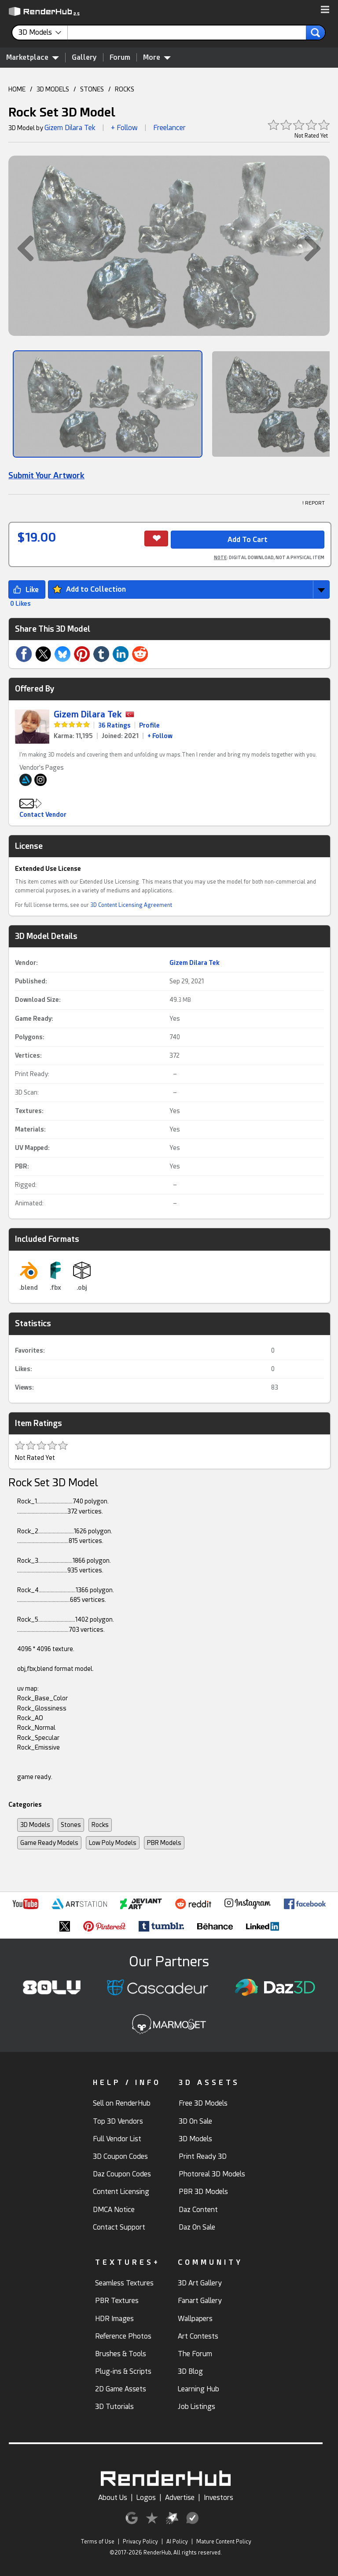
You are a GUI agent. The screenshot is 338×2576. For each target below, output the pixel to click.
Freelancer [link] (169, 128)
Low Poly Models (112, 1842)
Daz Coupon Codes (122, 2174)
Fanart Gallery (200, 2300)
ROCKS (124, 89)
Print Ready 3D (203, 2156)
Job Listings (196, 2406)
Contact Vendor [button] (42, 814)
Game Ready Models (49, 1842)
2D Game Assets (120, 2389)
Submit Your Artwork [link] (46, 475)
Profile (149, 725)
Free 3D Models (203, 2103)
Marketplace (32, 57)
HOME (17, 89)
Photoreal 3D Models (212, 2174)
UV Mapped (31, 1147)
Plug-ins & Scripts (123, 2371)
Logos (146, 2497)
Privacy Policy (140, 2542)
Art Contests (198, 2336)
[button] (325, 10)
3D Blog (190, 2371)
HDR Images (114, 2318)
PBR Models (164, 1842)
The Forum (195, 2354)
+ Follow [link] (160, 735)
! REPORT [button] (313, 503)
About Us (112, 2497)
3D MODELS (53, 89)
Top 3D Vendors (118, 2121)
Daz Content (198, 2209)
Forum (120, 57)
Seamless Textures (124, 2283)
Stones (71, 1824)
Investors (218, 2497)
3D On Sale (195, 2121)
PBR (21, 1166)
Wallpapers (195, 2318)
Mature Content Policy (223, 2542)
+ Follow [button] (124, 128)
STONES (92, 89)
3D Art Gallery (200, 2283)
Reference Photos (123, 2336)
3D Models (35, 1824)
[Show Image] (107, 404)
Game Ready (33, 1018)
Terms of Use (97, 2542)
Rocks (100, 1824)
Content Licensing (121, 2191)
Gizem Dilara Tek (70, 128)
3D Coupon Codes (120, 2156)
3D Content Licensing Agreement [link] (131, 905)
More (157, 57)
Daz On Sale (197, 2227)
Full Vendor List (117, 2139)
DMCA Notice (114, 2209)
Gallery (84, 57)
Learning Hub (198, 2389)
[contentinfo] (43, 32)
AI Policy (177, 2542)
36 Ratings (114, 725)
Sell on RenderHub (122, 2103)
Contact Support (119, 2227)
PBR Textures (117, 2300)
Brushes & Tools (120, 2354)
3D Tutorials (114, 2406)
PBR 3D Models (203, 2191)
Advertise (180, 2497)
